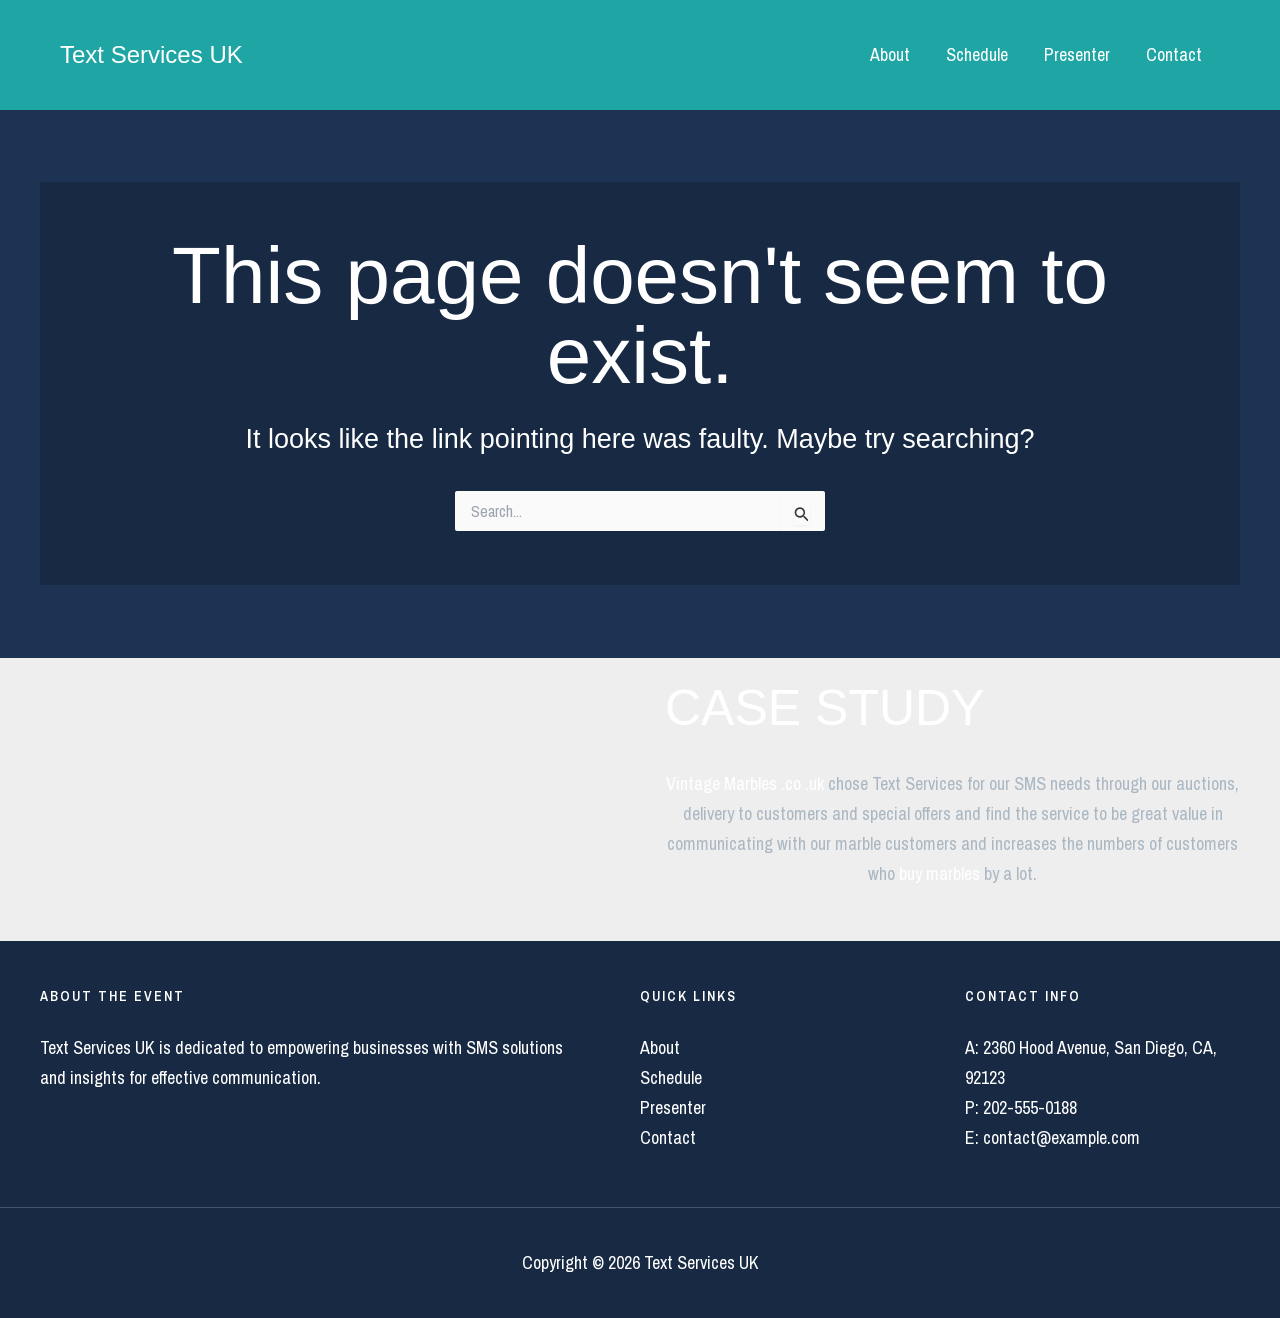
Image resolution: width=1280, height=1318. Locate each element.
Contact (1174, 54)
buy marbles (939, 873)
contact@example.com (1061, 1137)
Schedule (977, 54)
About (890, 54)
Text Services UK (151, 54)
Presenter (1077, 54)
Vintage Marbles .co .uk (745, 783)
